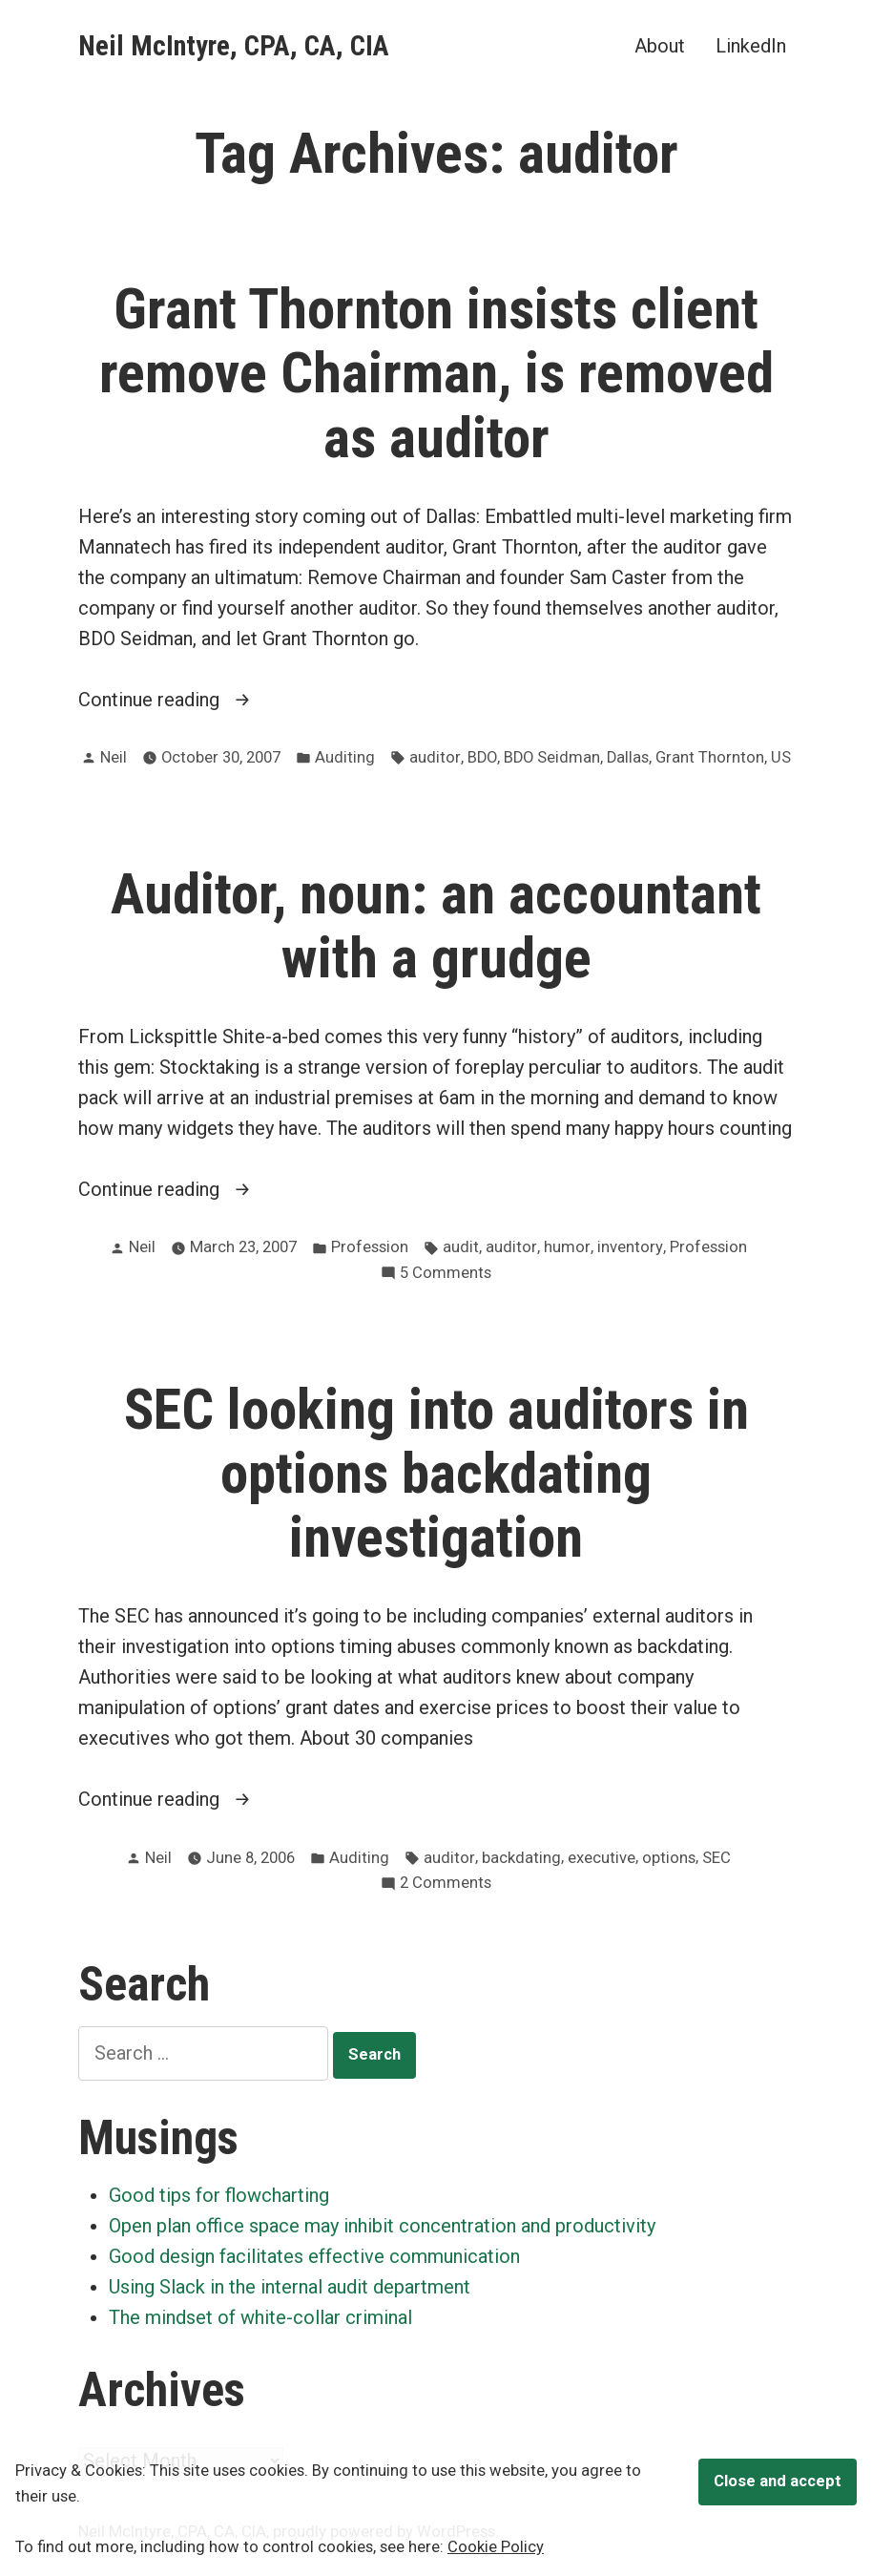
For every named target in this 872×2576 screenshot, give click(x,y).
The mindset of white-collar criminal (260, 2317)
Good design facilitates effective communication (314, 2256)
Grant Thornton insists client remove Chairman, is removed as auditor (436, 373)
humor (567, 1247)
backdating (521, 1858)
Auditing (345, 757)
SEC (716, 1858)
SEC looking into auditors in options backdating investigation (436, 1473)
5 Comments (445, 1274)
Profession (369, 1247)
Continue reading (191, 699)
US (781, 757)
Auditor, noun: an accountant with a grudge (436, 926)
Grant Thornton (709, 757)
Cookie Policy (495, 2547)
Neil (113, 757)
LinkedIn (751, 45)
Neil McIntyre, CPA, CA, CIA (233, 46)
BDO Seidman (552, 757)
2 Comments (445, 1883)
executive (601, 1858)
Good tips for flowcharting (219, 2195)
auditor (435, 757)
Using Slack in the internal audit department (289, 2286)
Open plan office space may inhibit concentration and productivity (382, 2225)
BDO (482, 757)
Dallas (628, 757)
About (659, 45)
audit (461, 1247)
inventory (630, 1247)
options (669, 1858)
